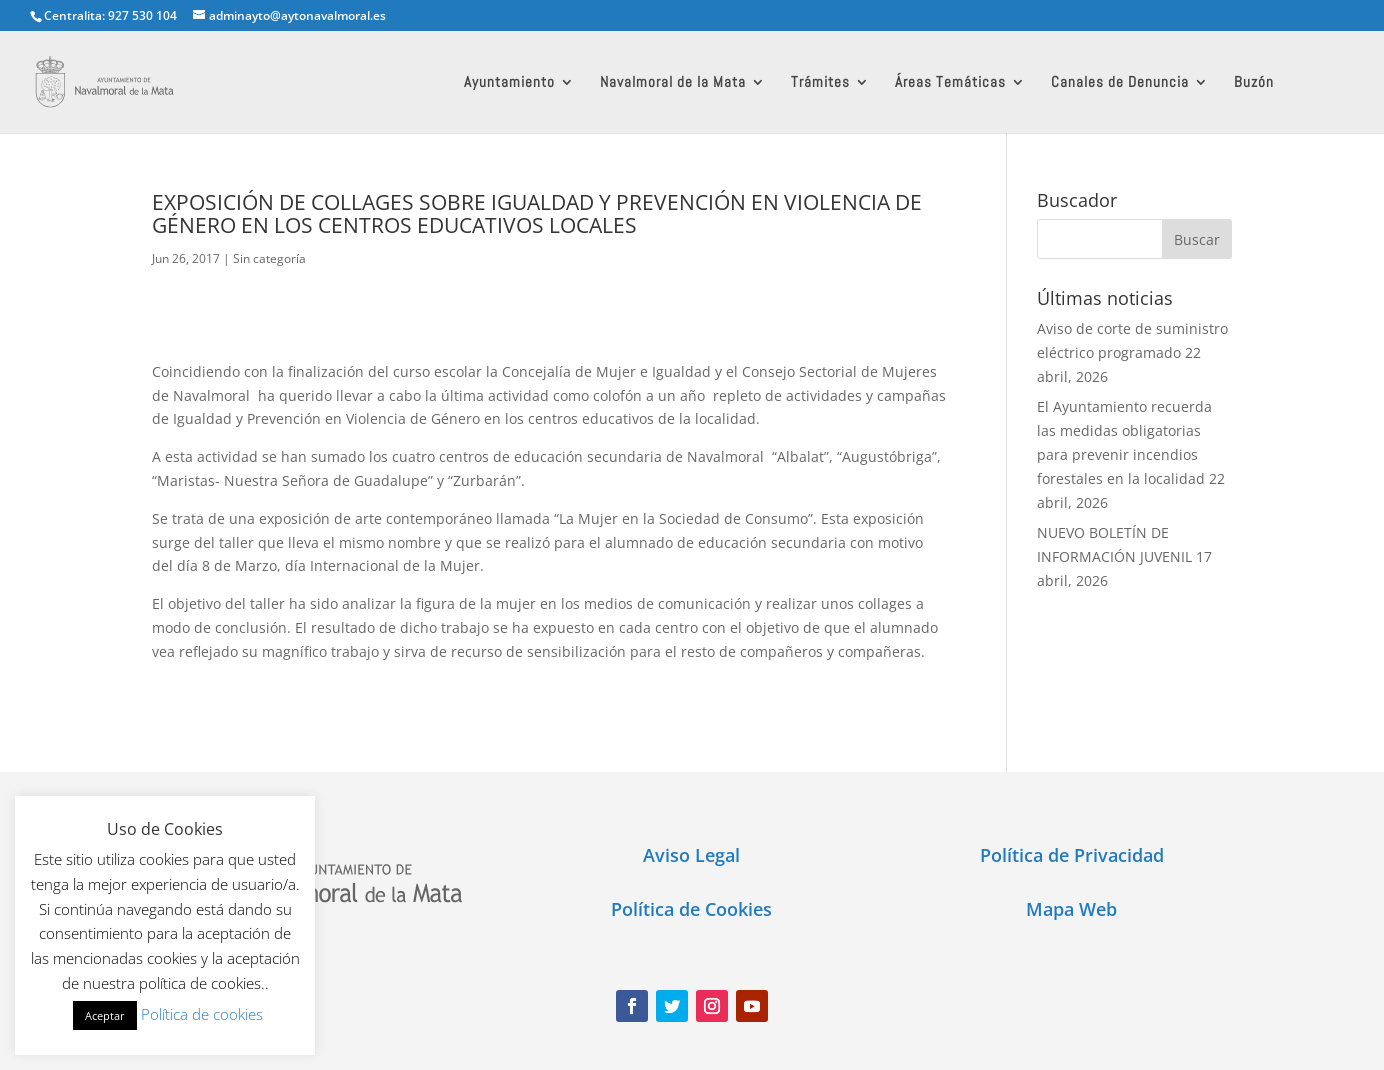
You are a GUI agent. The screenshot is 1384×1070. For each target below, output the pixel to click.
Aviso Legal (691, 855)
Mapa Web (1071, 909)
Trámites (820, 83)
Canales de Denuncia (1120, 83)
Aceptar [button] (105, 1015)
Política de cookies (202, 1014)
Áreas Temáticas (950, 83)
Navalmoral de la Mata (673, 83)
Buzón (1254, 83)
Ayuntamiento (509, 83)
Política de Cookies (691, 909)
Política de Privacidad (1072, 855)
